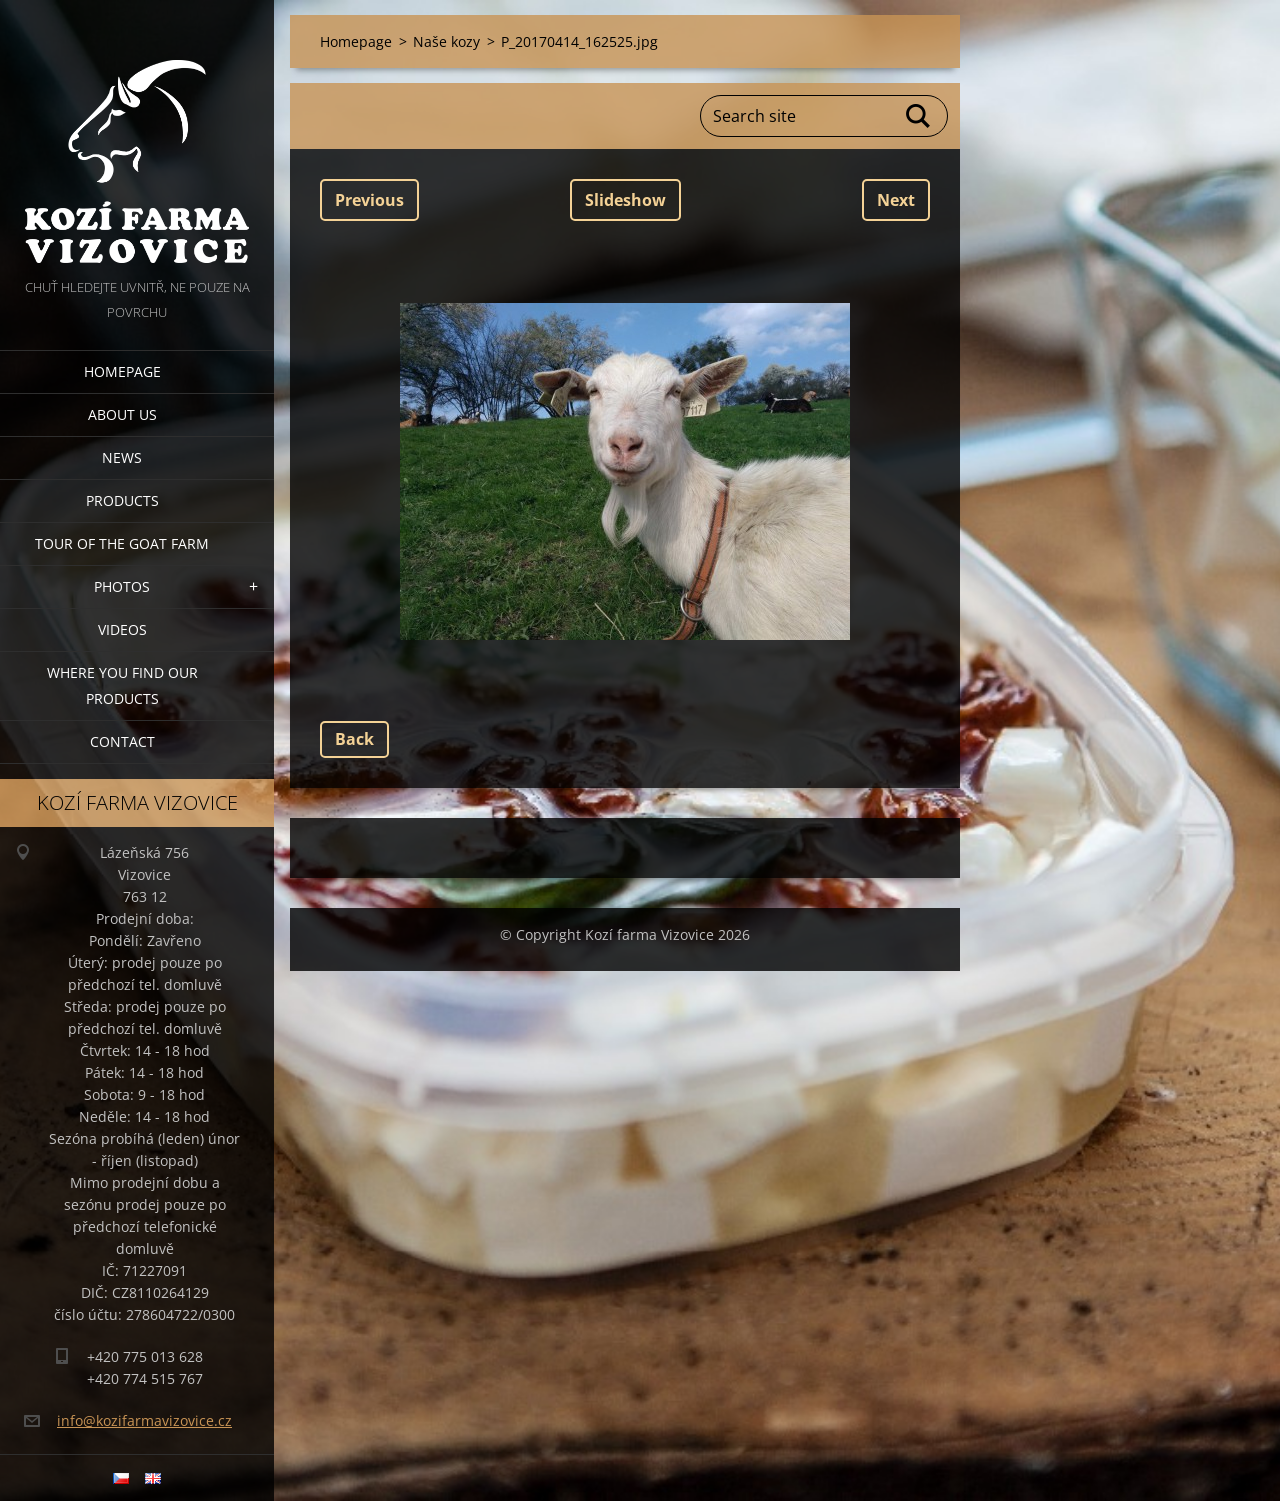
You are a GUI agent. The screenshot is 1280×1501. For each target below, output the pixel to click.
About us (122, 414)
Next (896, 200)
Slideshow (625, 200)
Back (354, 739)
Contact (122, 741)
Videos (122, 629)
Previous (369, 200)
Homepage (122, 371)
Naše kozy (446, 41)
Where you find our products (122, 685)
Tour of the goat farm (122, 543)
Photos (122, 586)
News (122, 457)
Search (919, 116)
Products (122, 500)
